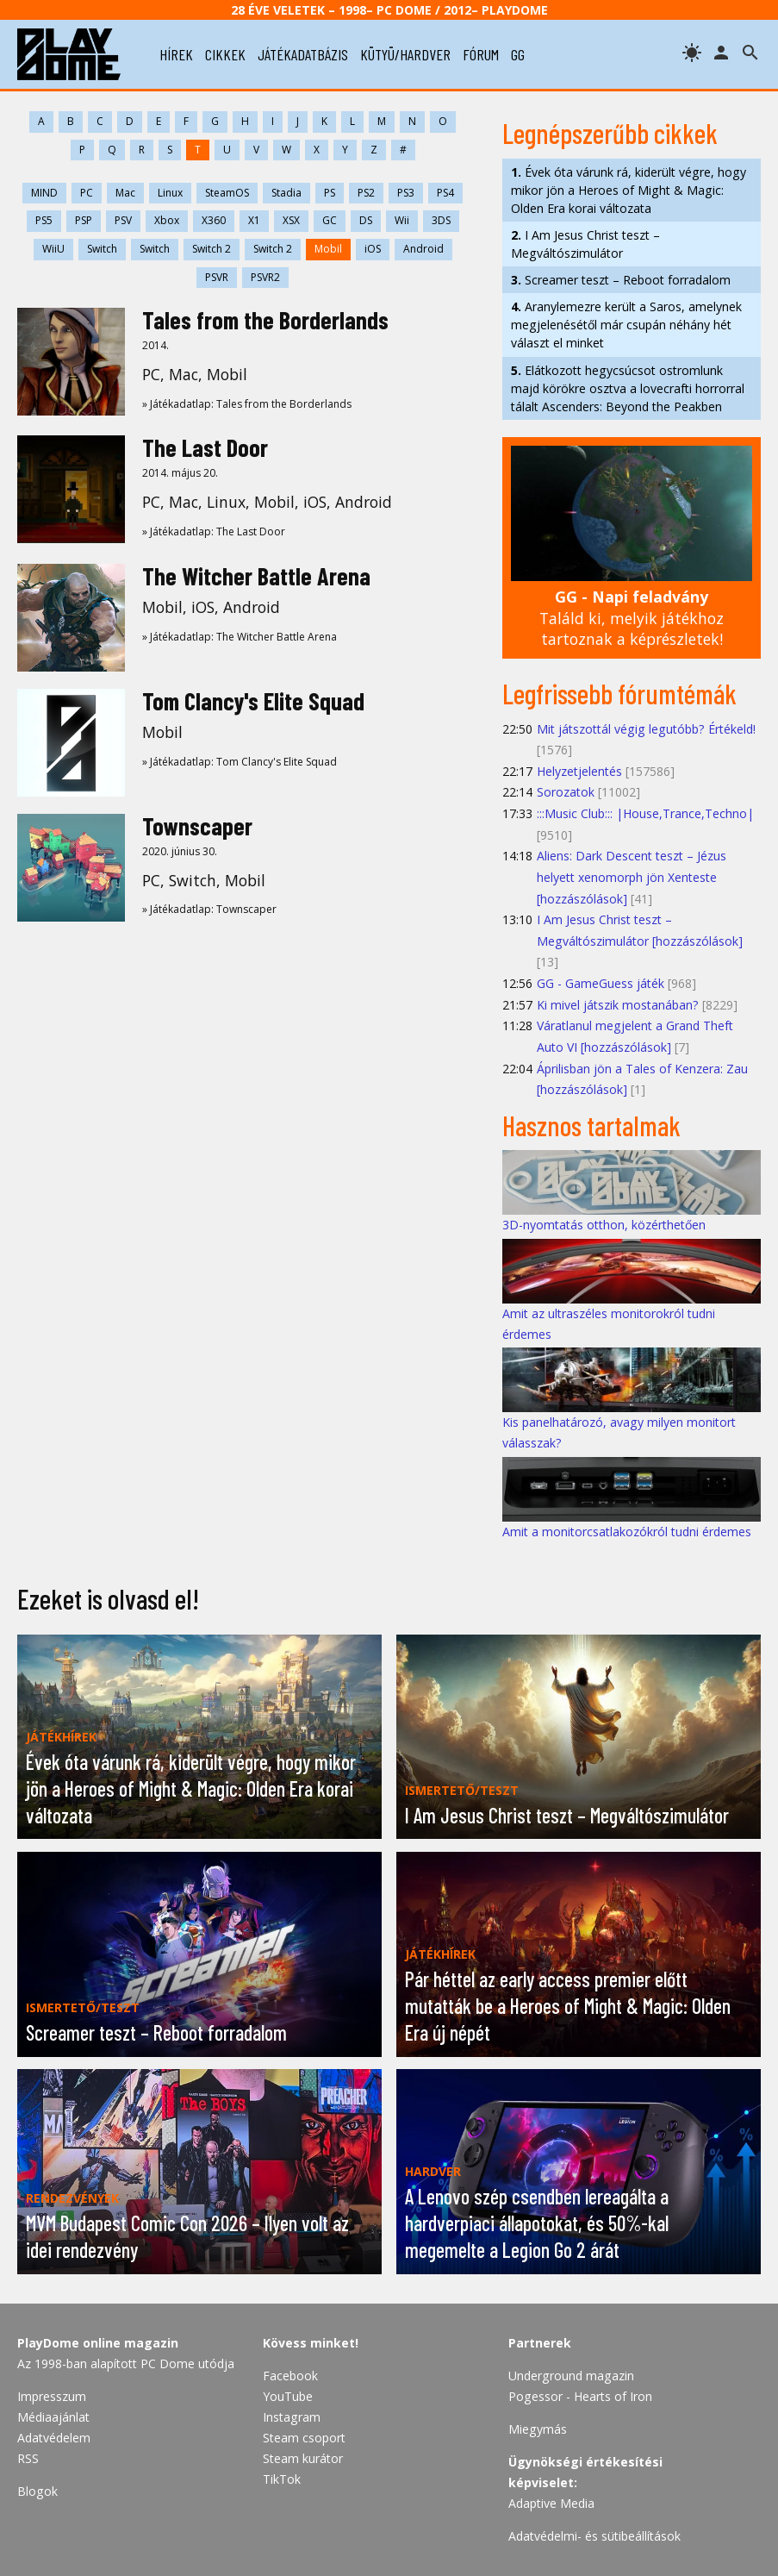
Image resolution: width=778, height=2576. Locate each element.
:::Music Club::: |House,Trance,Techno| (645, 813)
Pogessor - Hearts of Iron (580, 2396)
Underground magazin (571, 2375)
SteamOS (227, 192)
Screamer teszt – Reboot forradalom (621, 280)
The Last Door (205, 447)
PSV (123, 220)
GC (329, 220)
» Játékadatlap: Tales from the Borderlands (247, 404)
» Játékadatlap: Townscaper (209, 909)
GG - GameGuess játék (600, 983)
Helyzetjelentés (579, 771)
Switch (102, 248)
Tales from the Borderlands (265, 320)
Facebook (290, 2375)
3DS (441, 220)
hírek (176, 54)
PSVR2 (265, 277)
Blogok (37, 2491)
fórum (481, 54)
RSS (28, 2458)
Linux (170, 192)
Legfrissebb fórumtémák (619, 693)
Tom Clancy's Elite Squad (253, 701)
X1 (254, 220)
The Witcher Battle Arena (256, 576)
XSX (291, 220)
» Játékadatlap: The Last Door (213, 531)
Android (423, 248)
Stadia (286, 192)
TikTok (282, 2479)
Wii (402, 220)
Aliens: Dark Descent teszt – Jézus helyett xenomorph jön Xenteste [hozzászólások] (631, 876)
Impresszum (51, 2396)
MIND (44, 192)
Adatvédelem (53, 2437)
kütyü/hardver (405, 54)
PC (86, 192)
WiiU (53, 248)
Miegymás (537, 2429)
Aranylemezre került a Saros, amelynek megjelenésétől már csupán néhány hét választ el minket (626, 324)
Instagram (292, 2417)
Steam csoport (304, 2437)
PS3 (405, 192)
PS (329, 192)
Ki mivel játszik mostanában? (618, 1005)
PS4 (445, 192)
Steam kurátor (303, 2458)
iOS (372, 248)
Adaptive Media (551, 2503)
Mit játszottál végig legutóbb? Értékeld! (646, 729)
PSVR (216, 277)
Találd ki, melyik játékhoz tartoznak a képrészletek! (631, 617)
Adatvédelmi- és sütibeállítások (594, 2536)
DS (365, 220)
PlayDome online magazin (97, 2343)
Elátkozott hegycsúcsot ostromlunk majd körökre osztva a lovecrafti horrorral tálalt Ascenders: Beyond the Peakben (627, 388)
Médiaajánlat (53, 2417)
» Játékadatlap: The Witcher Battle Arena (239, 636)
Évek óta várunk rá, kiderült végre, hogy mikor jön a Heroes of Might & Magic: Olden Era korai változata (628, 190)
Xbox (166, 220)
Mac (125, 192)
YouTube (288, 2396)
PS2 (366, 192)
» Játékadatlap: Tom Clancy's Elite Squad (239, 761)
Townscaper (197, 826)
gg (518, 54)
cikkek (225, 54)
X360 (214, 220)
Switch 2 (211, 248)
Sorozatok (565, 792)
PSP (83, 220)
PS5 (44, 220)
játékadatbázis (303, 54)
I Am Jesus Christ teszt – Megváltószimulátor (585, 244)
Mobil (328, 248)
